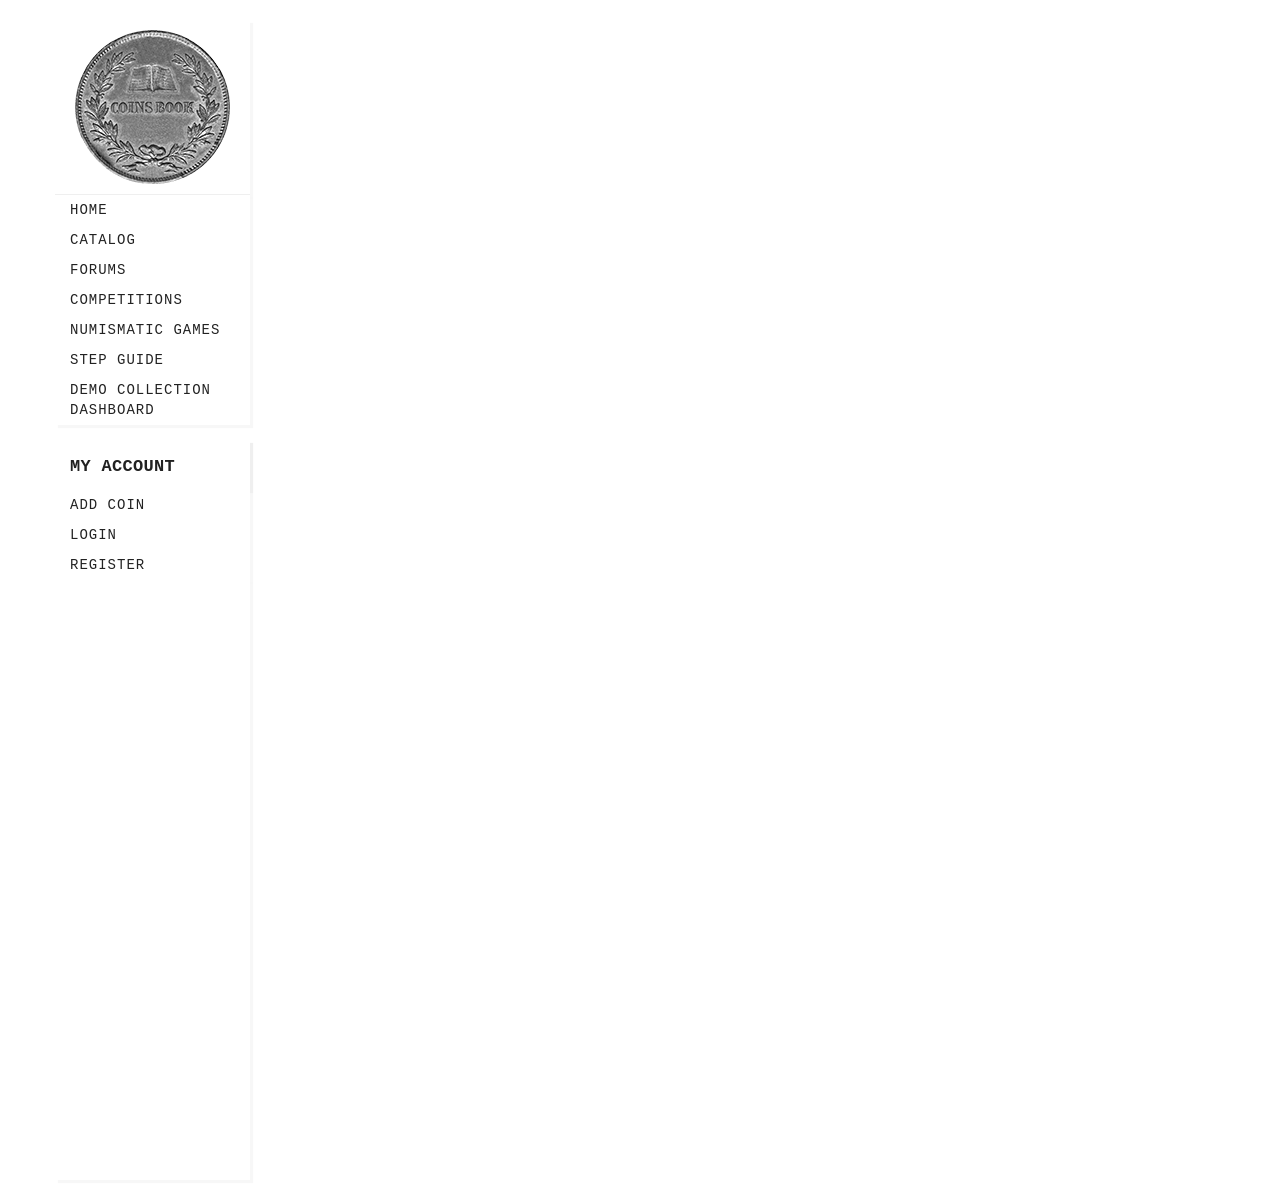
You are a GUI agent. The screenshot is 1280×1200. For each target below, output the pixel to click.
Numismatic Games (145, 330)
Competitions (126, 300)
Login (93, 535)
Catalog (103, 240)
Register (107, 565)
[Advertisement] (152, 880)
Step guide (117, 360)
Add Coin (107, 505)
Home (89, 210)
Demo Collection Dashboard (140, 400)
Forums (98, 270)
